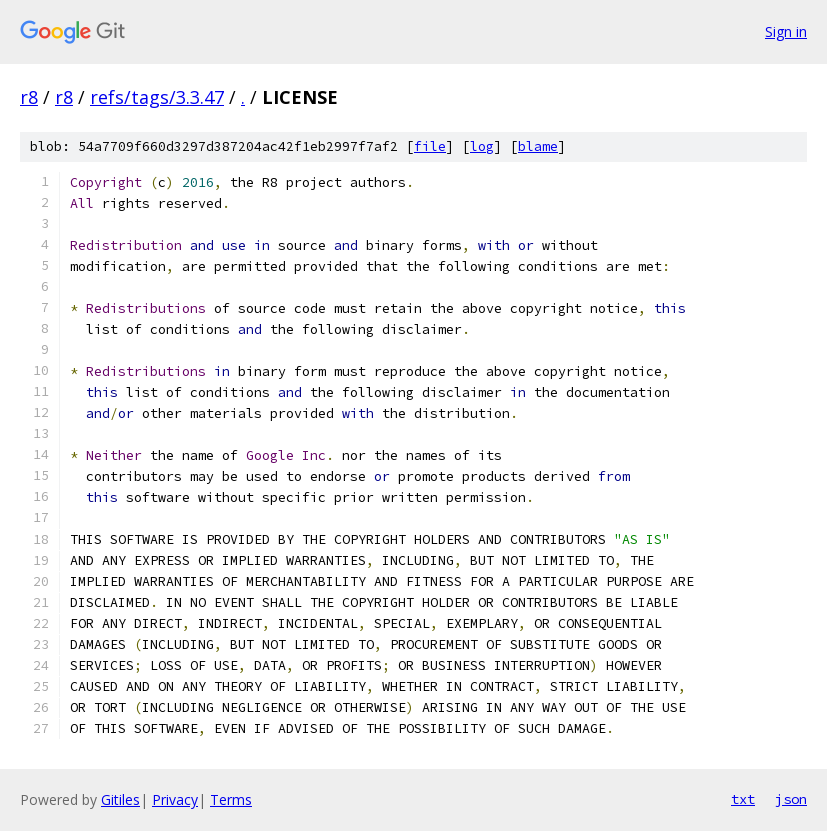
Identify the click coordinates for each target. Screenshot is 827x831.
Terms (231, 799)
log (482, 146)
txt (743, 799)
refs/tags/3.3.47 (157, 97)
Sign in (786, 31)
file (430, 146)
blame (538, 146)
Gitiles (120, 799)
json (791, 799)
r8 (29, 97)
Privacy (175, 799)
